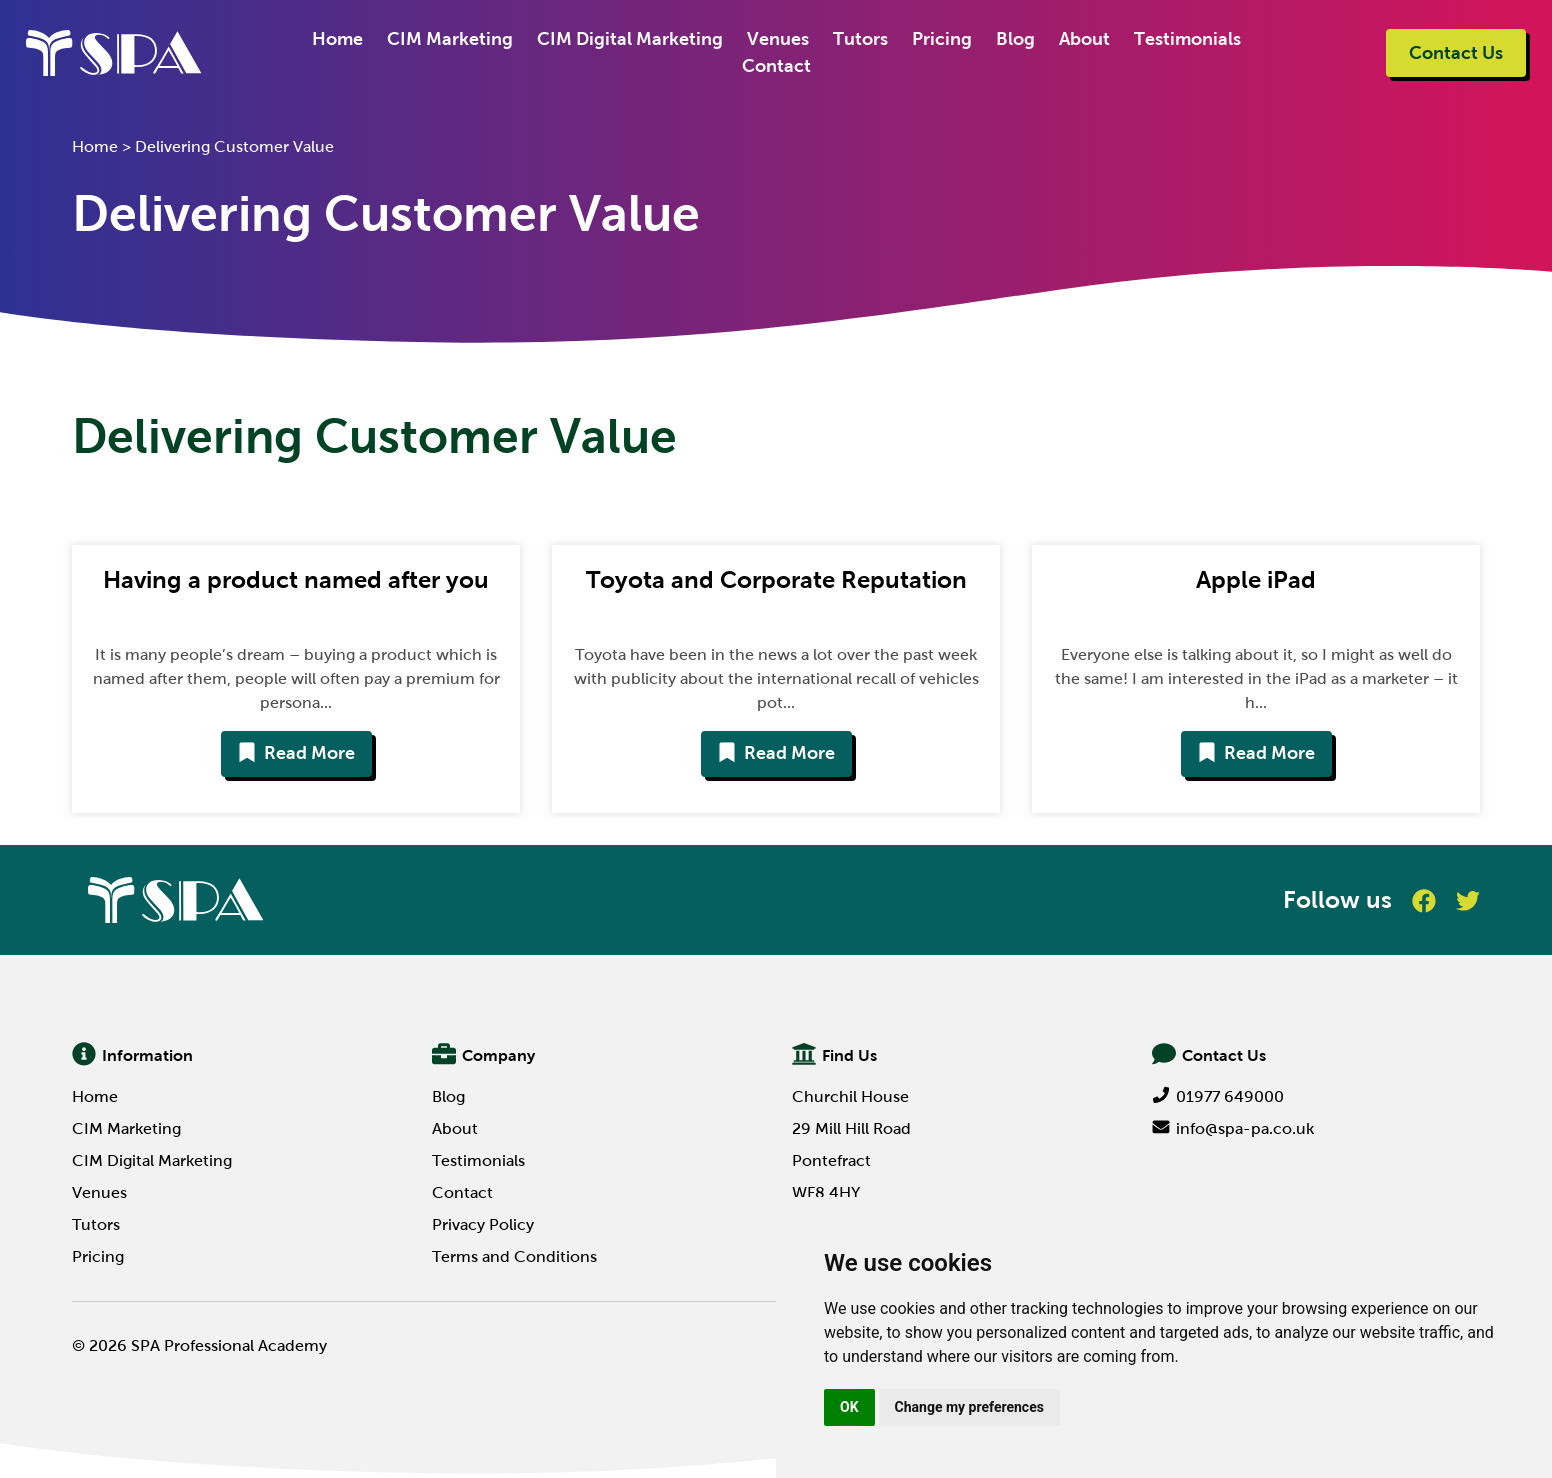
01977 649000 (1218, 1096)
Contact (776, 66)
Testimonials (1187, 39)
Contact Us (1456, 53)
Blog (1015, 39)
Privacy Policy (483, 1224)
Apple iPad (1256, 579)
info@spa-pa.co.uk (1233, 1128)
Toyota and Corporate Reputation (776, 579)
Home (337, 39)
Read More (296, 753)
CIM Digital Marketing (630, 39)
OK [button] (849, 1407)
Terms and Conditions (514, 1256)
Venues (778, 39)
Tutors (860, 39)
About (1084, 39)
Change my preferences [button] (969, 1407)
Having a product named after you (296, 579)
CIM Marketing (450, 39)
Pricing (942, 39)
